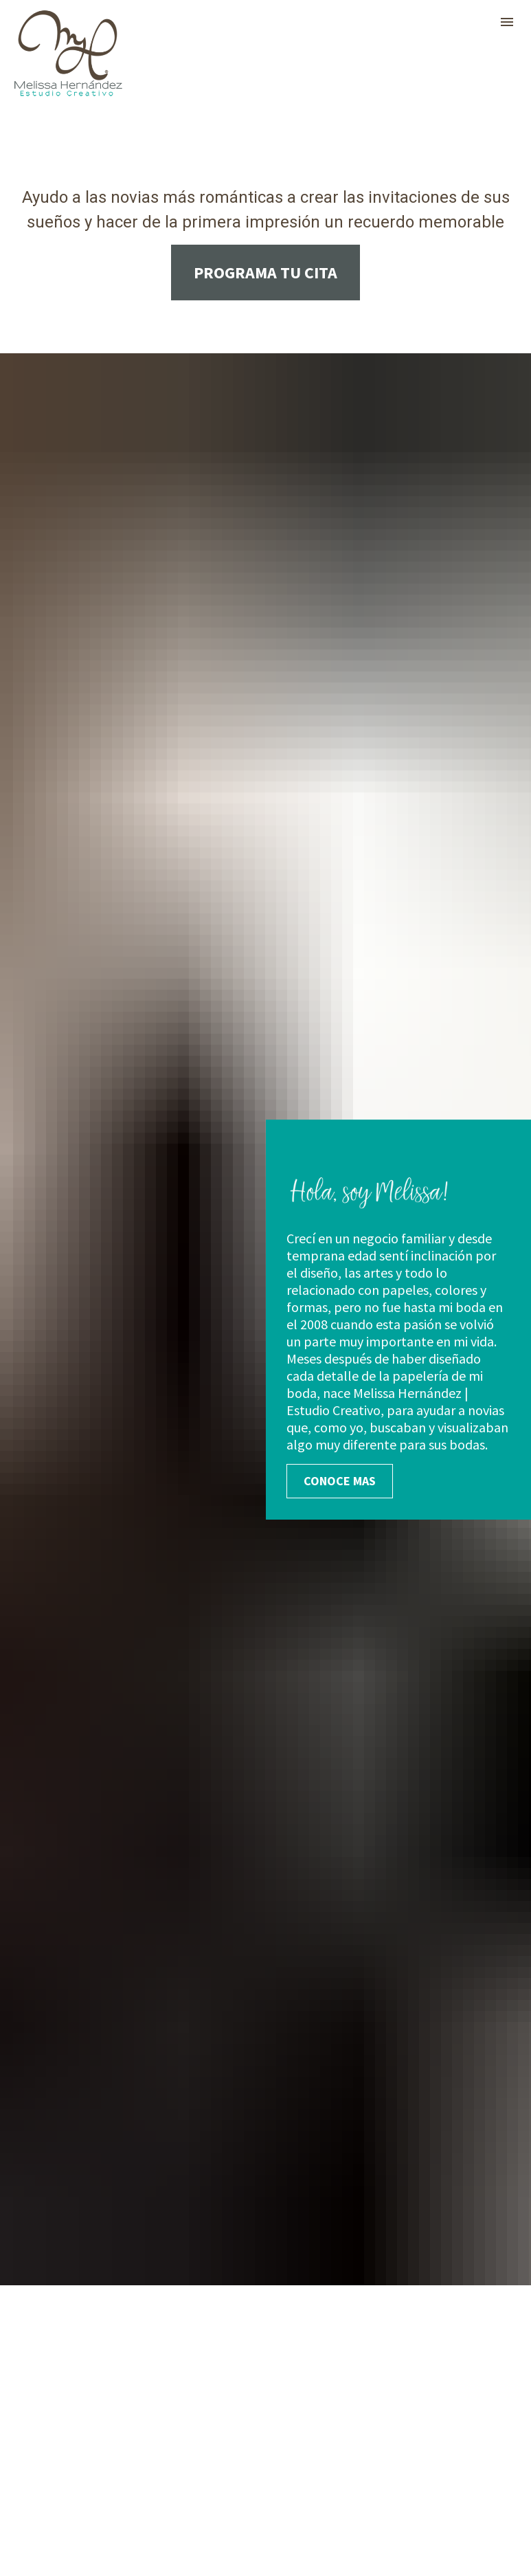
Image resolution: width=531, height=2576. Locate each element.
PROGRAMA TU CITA (265, 272)
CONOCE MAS (340, 1133)
